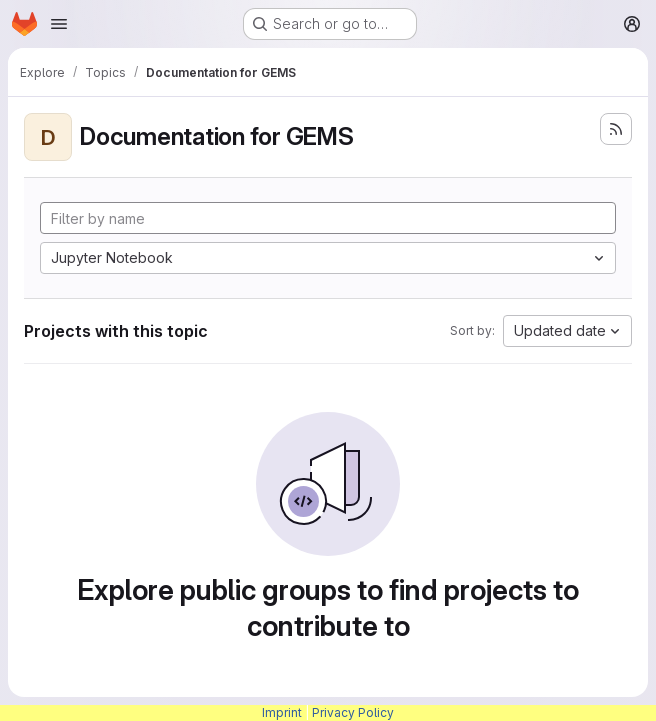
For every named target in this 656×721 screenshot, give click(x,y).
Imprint (282, 712)
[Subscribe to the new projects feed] (616, 129)
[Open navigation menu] (59, 24)
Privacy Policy (353, 712)
